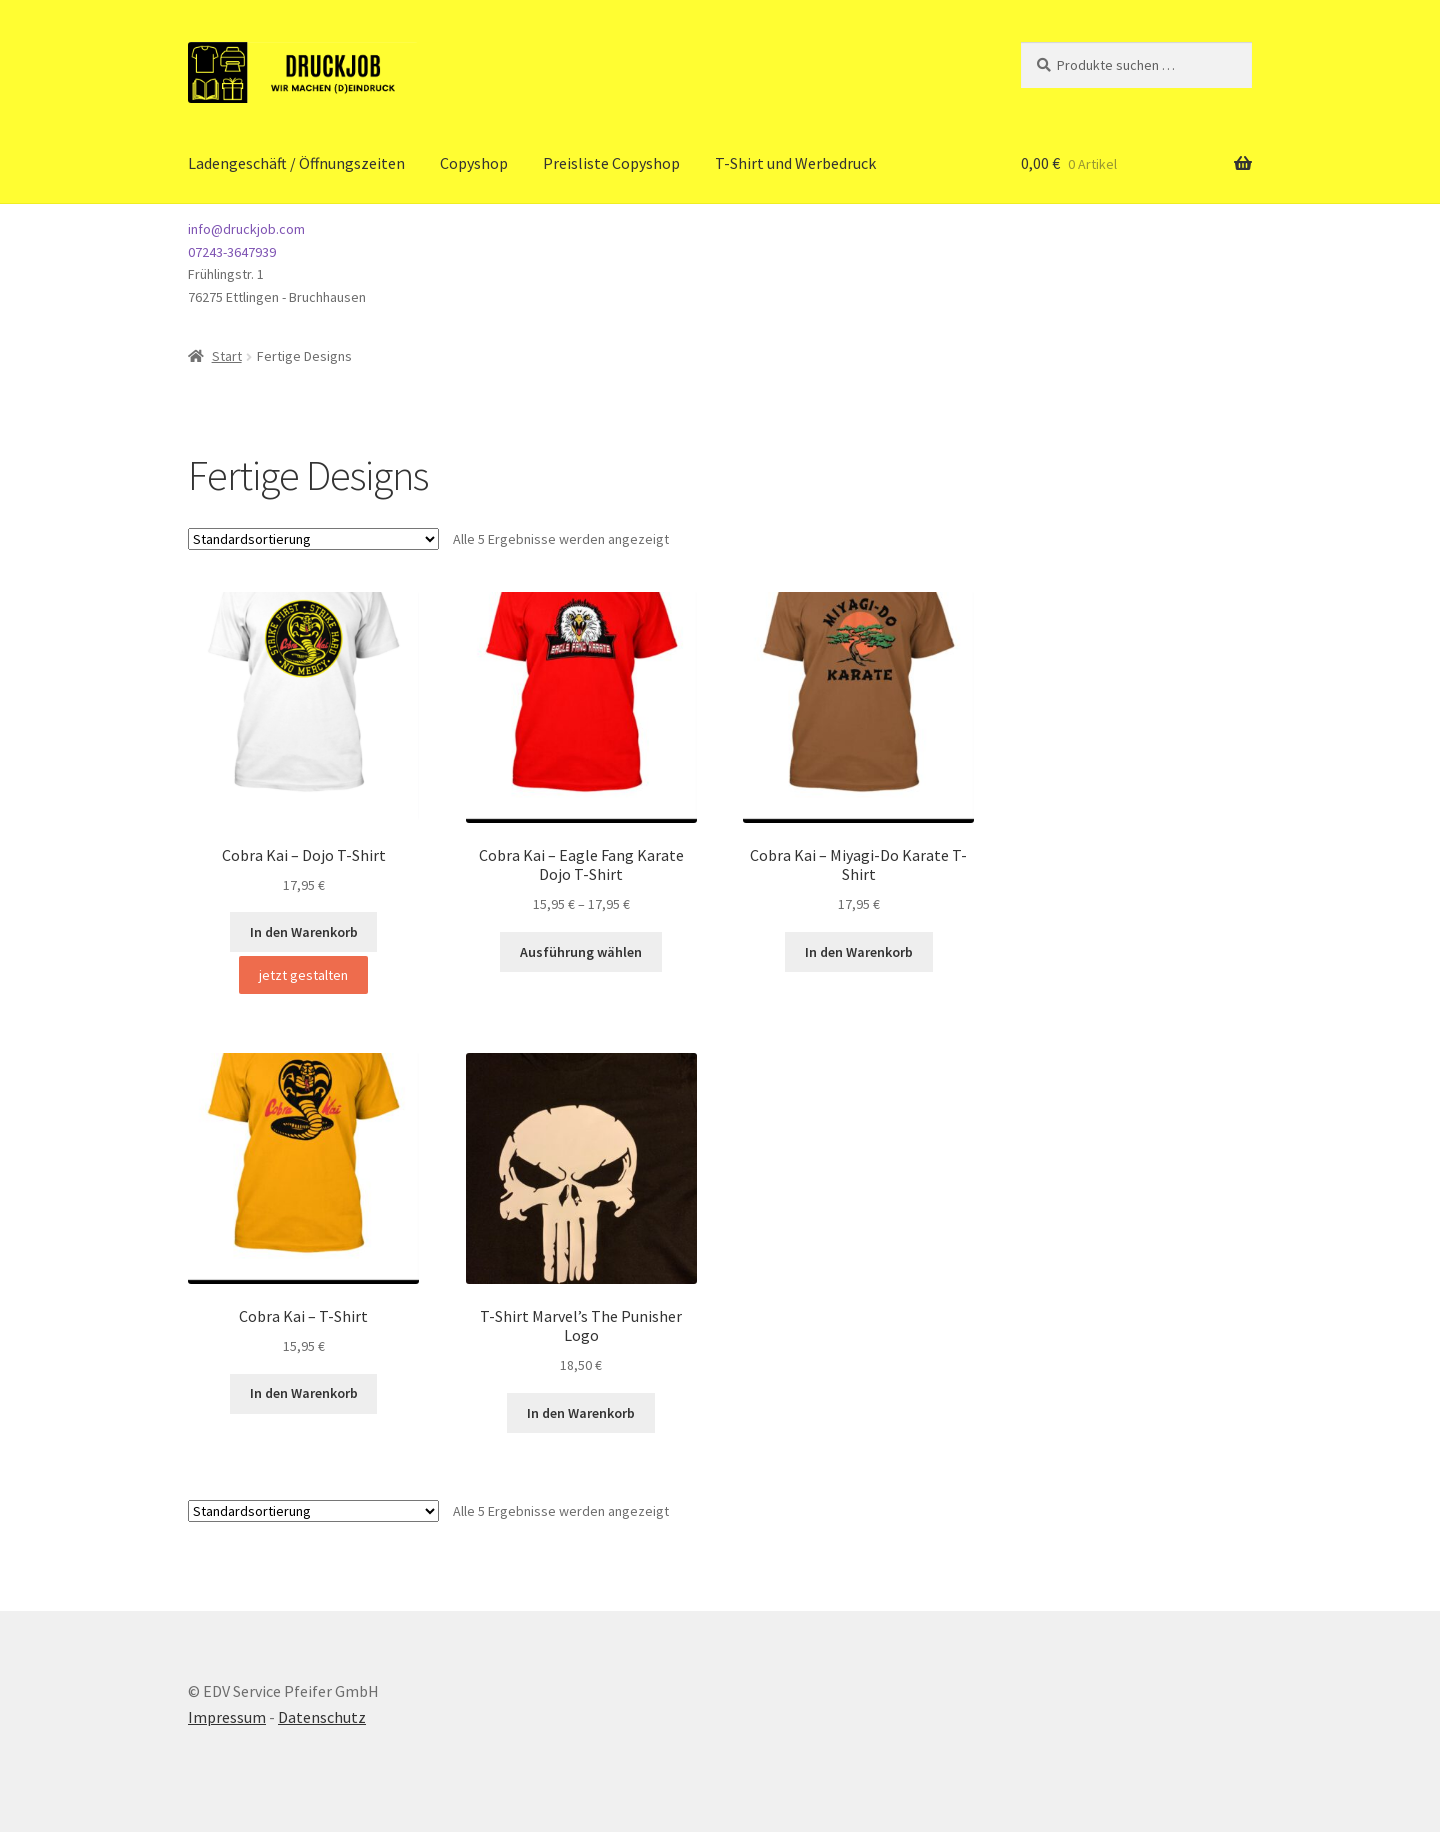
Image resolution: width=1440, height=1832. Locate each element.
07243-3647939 (232, 252)
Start (227, 356)
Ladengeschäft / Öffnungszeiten (296, 163)
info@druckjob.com (246, 229)
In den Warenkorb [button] (304, 932)
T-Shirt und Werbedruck (795, 163)
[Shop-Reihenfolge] (313, 539)
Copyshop (474, 163)
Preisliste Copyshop (611, 163)
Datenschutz (322, 1717)
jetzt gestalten (303, 975)
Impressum (227, 1717)
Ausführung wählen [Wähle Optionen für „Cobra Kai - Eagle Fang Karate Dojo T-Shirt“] (581, 952)
